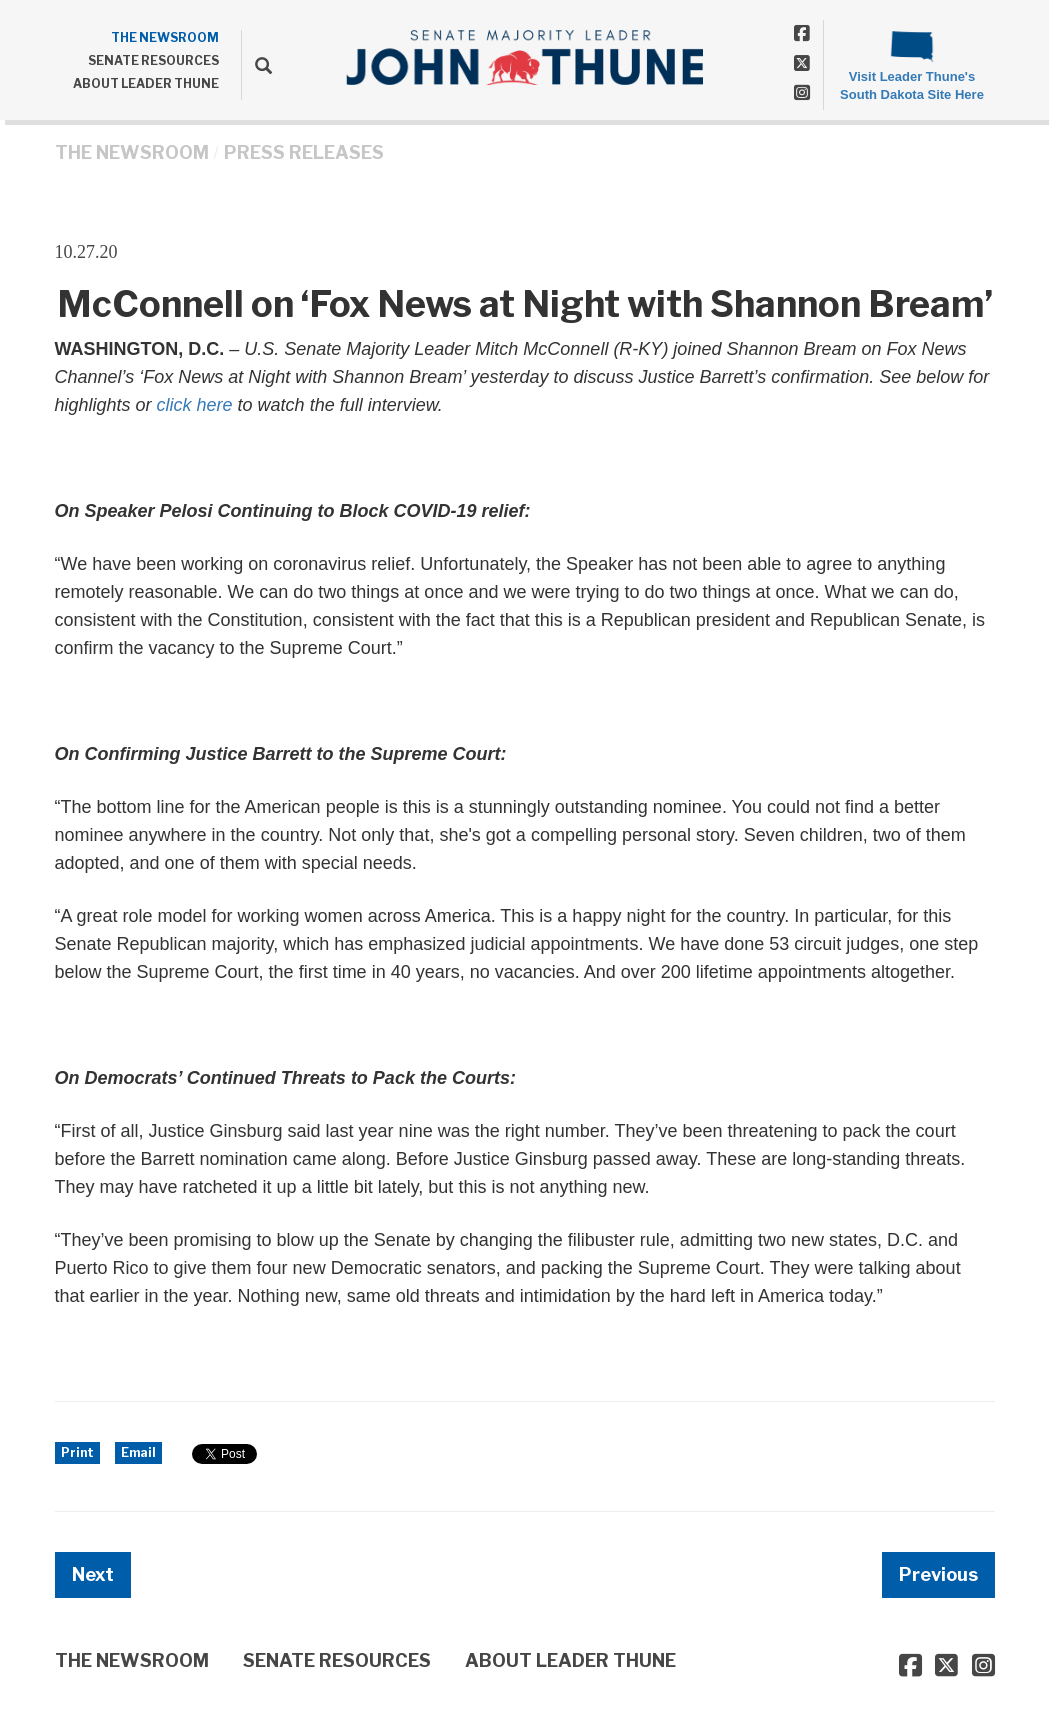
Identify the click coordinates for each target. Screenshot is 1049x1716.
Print (77, 1452)
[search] (256, 65)
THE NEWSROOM (165, 37)
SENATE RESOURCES (153, 60)
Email (138, 1452)
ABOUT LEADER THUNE (146, 83)
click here (195, 405)
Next (93, 1574)
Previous (938, 1574)
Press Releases (304, 152)
